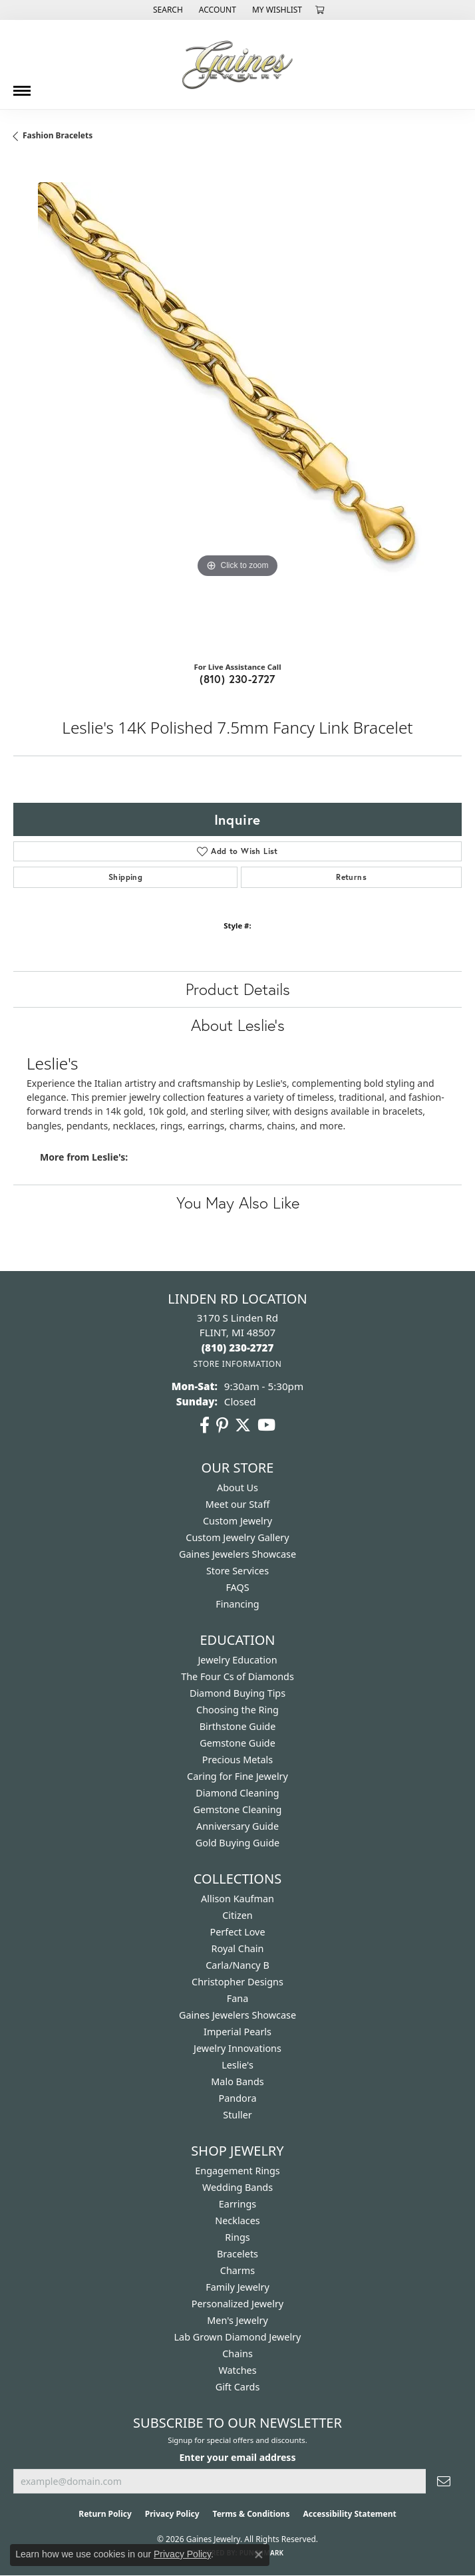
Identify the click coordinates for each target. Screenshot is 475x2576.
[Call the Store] (238, 1347)
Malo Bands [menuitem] (237, 2081)
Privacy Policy (172, 2513)
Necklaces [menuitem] (237, 2220)
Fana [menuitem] (238, 1998)
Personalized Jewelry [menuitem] (237, 2303)
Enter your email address (237, 2457)
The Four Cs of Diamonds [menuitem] (237, 1676)
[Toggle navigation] (22, 85)
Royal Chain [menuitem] (238, 1948)
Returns (351, 877)
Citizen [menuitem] (237, 1915)
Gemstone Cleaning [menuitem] (238, 1809)
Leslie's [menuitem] (237, 2065)
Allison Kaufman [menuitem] (237, 1898)
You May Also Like (237, 1202)
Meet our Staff (238, 1504)
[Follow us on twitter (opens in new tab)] (243, 1425)
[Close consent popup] (259, 2555)
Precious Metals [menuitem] (237, 1759)
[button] (166, 10)
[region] (237, 406)
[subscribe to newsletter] (444, 2481)
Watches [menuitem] (237, 2370)
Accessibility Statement (349, 2513)
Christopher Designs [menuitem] (237, 1981)
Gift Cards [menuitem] (238, 2386)
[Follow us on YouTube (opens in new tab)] (266, 1425)
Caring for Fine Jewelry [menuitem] (237, 1776)
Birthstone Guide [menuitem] (238, 1726)
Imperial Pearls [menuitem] (237, 2031)
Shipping (125, 877)
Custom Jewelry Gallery (237, 1537)
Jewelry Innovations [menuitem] (237, 2048)
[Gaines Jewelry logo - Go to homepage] (237, 64)
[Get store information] (237, 1363)
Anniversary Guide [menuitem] (237, 1826)
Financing (237, 1604)
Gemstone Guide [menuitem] (237, 1743)
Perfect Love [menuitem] (237, 1932)
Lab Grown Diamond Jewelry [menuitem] (237, 2337)
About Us (237, 1487)
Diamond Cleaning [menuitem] (237, 1793)
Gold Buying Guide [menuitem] (237, 1842)
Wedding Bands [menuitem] (237, 2187)
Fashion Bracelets (57, 135)
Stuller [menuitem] (237, 2114)
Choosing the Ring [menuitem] (237, 1709)
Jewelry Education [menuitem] (237, 1659)
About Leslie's (238, 1025)
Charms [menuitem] (237, 2270)
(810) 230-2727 (237, 679)
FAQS (237, 1587)
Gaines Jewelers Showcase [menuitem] (237, 2015)
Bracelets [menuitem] (237, 2253)
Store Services (237, 1570)
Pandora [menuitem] (238, 2098)
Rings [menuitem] (237, 2237)
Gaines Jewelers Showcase (237, 1554)
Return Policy (105, 2513)
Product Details (238, 989)
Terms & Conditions (251, 2513)
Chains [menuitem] (237, 2353)
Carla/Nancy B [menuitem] (237, 1965)
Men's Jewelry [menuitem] (237, 2320)
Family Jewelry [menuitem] (237, 2287)
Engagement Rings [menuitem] (237, 2170)
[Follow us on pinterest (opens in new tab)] (222, 1425)
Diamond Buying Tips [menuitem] (237, 1693)
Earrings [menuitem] (237, 2204)
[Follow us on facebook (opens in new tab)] (205, 1425)
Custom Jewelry (237, 1520)
